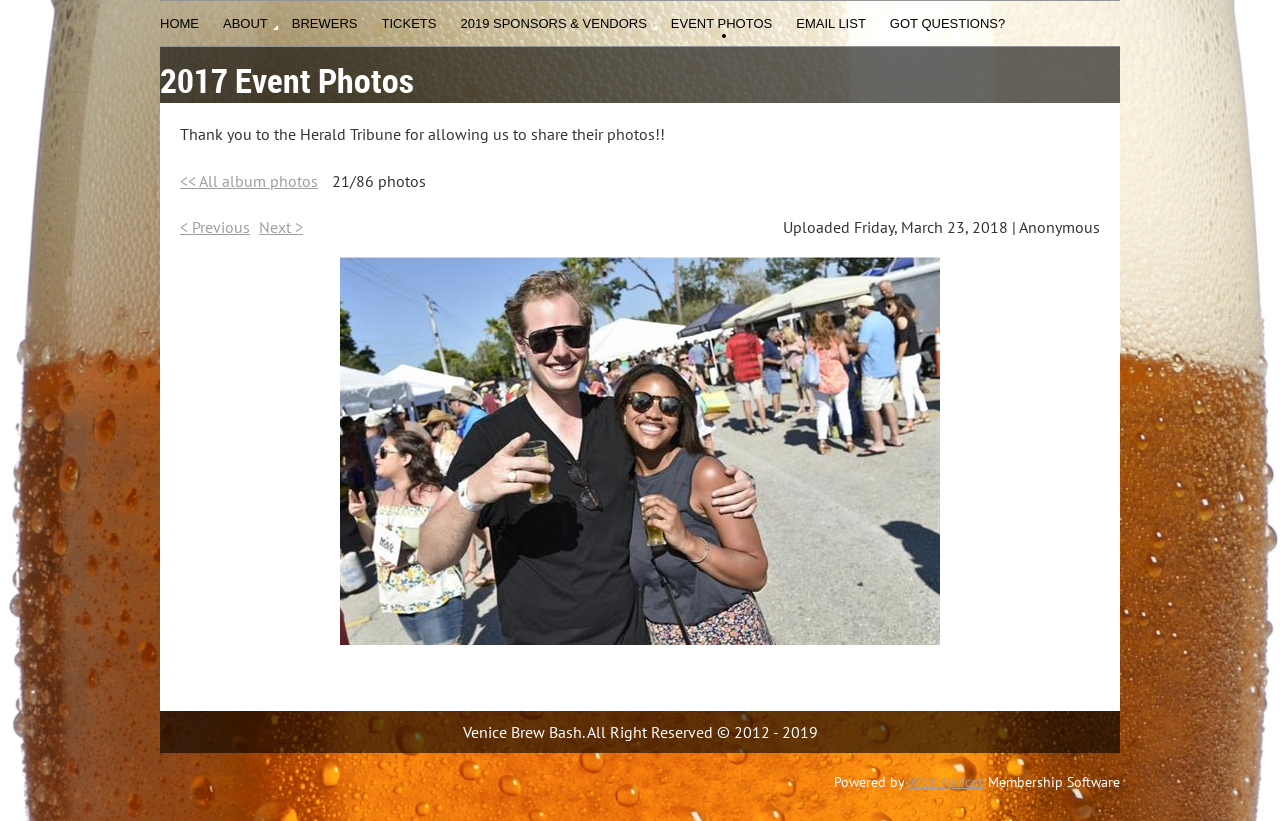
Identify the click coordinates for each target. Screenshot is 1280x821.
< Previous (215, 227)
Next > (281, 227)
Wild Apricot (946, 782)
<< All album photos (249, 181)
